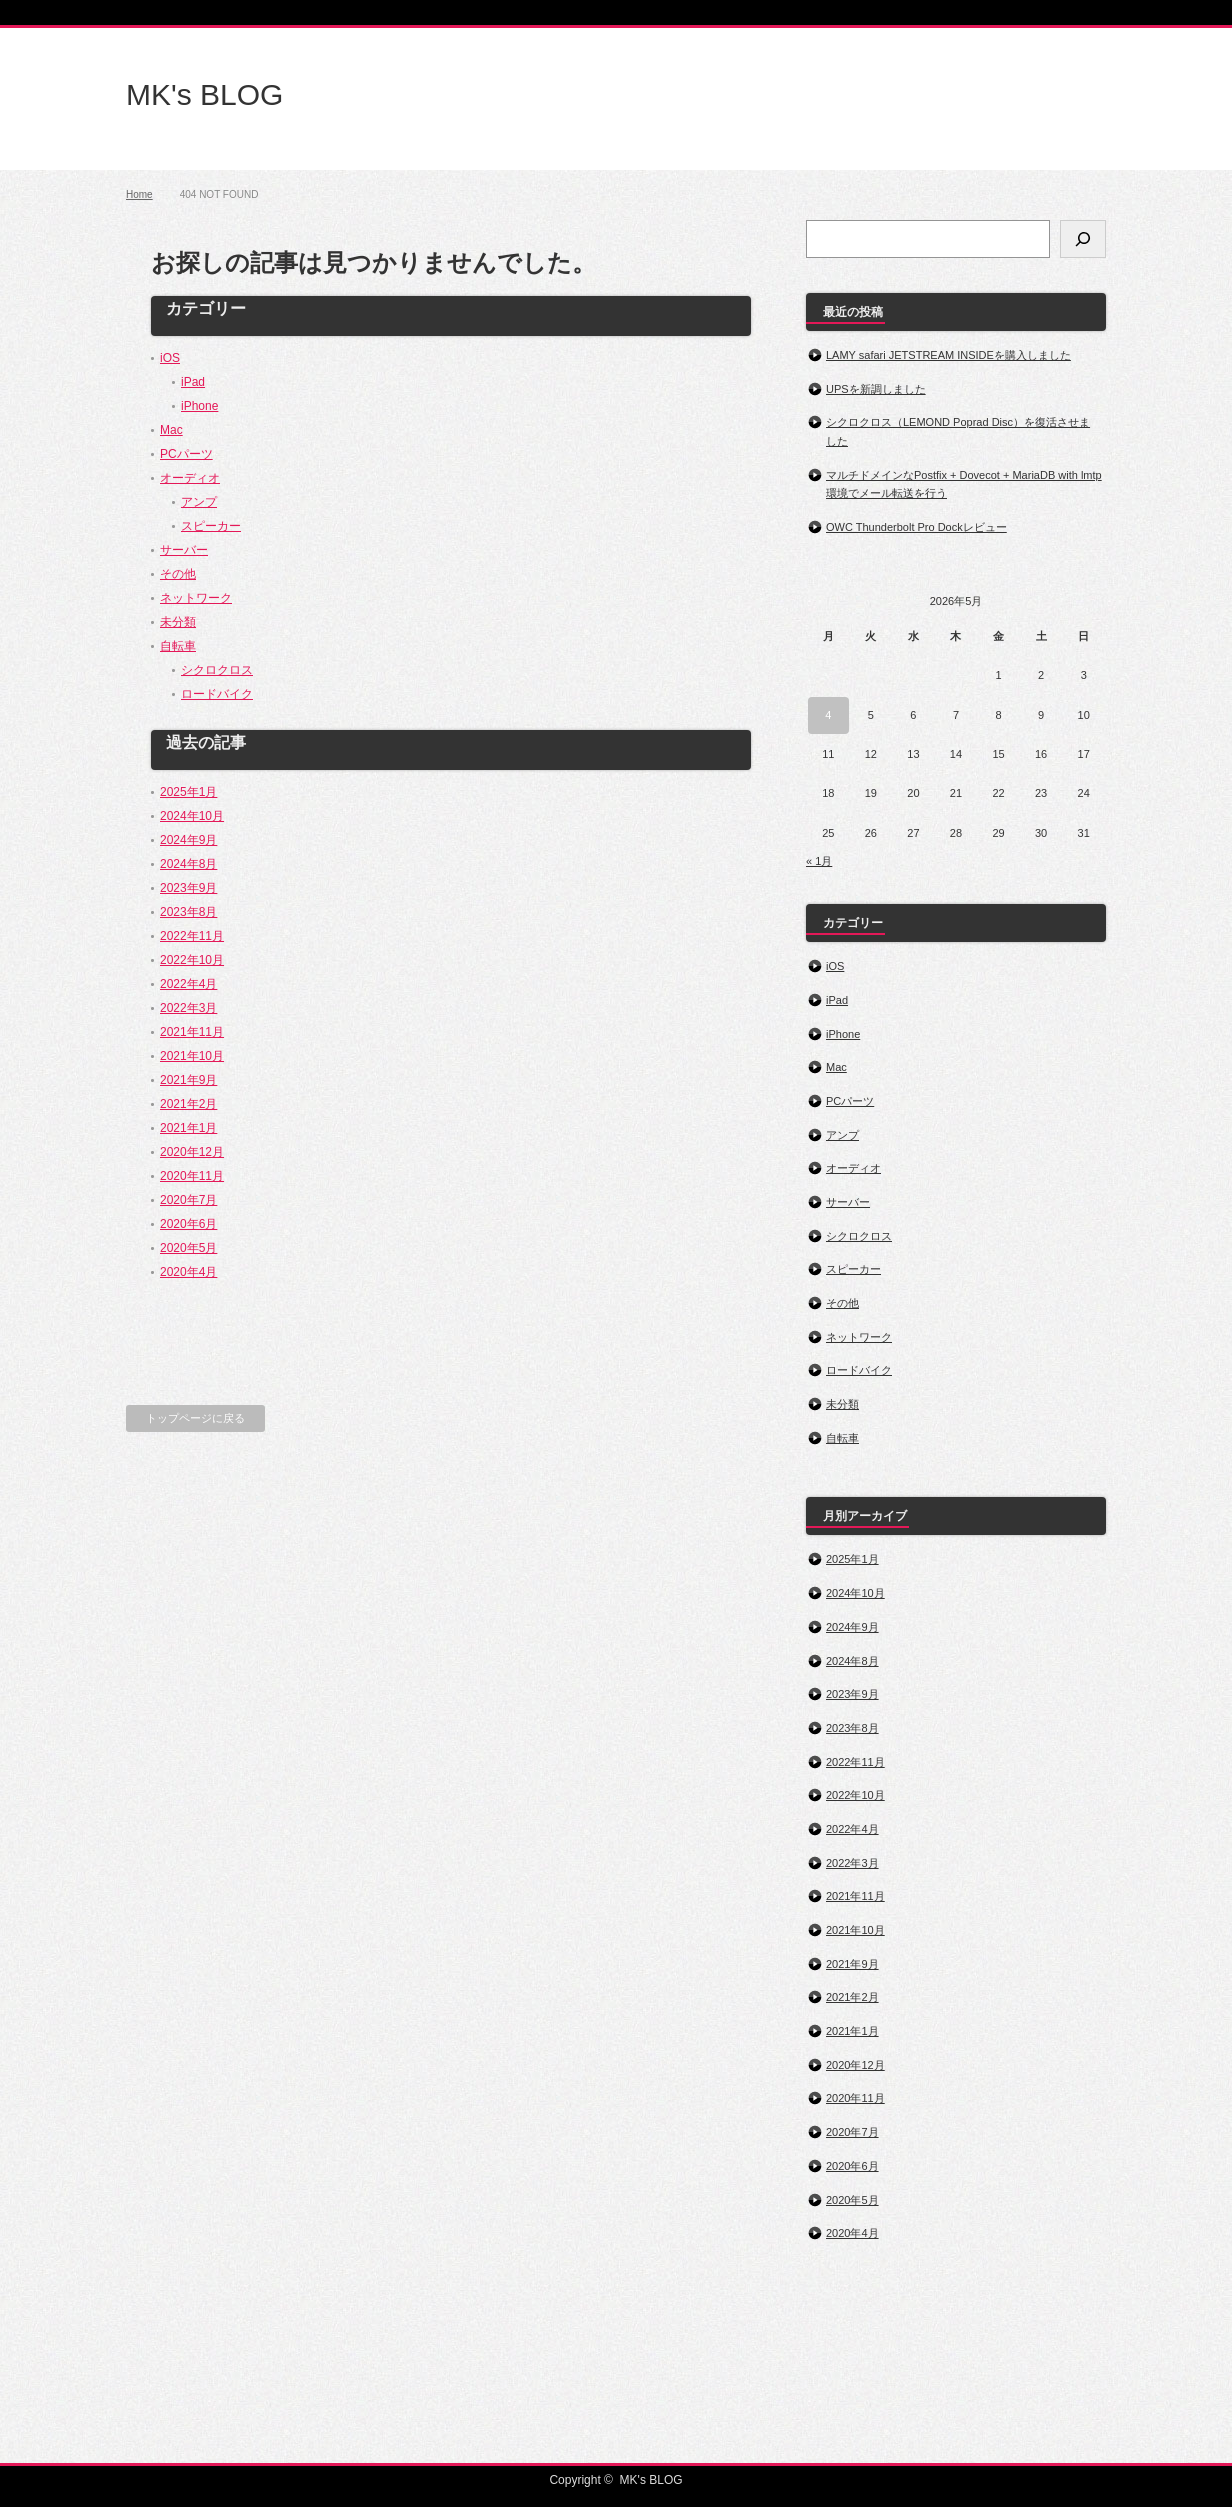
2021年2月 (188, 1104)
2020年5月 (188, 1248)
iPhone (199, 406)
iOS (170, 358)
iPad (193, 382)
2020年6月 (188, 1224)
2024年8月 (188, 864)
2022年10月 (192, 960)
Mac (171, 430)
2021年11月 (192, 1032)
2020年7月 (188, 1200)
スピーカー (211, 526)
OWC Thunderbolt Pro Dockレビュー (916, 527)
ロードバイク (217, 694)
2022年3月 (188, 1008)
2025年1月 (188, 792)
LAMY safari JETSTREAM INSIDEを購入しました (948, 355)
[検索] (1083, 239)
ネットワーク (196, 598)
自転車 (178, 646)
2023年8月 (188, 912)
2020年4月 (188, 1272)
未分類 (178, 622)
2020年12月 (192, 1152)
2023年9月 (188, 888)
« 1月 (819, 861)
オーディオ (190, 478)
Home (139, 194)
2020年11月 (192, 1176)
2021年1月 (188, 1128)
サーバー (184, 550)
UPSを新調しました (876, 389)
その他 (178, 574)
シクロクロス (217, 670)
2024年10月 (192, 816)
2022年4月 (188, 984)
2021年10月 (192, 1056)
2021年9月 (188, 1080)
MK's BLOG (204, 94)
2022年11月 (192, 936)
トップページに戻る (195, 1418)
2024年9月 (188, 840)
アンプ (199, 502)
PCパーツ (186, 454)
